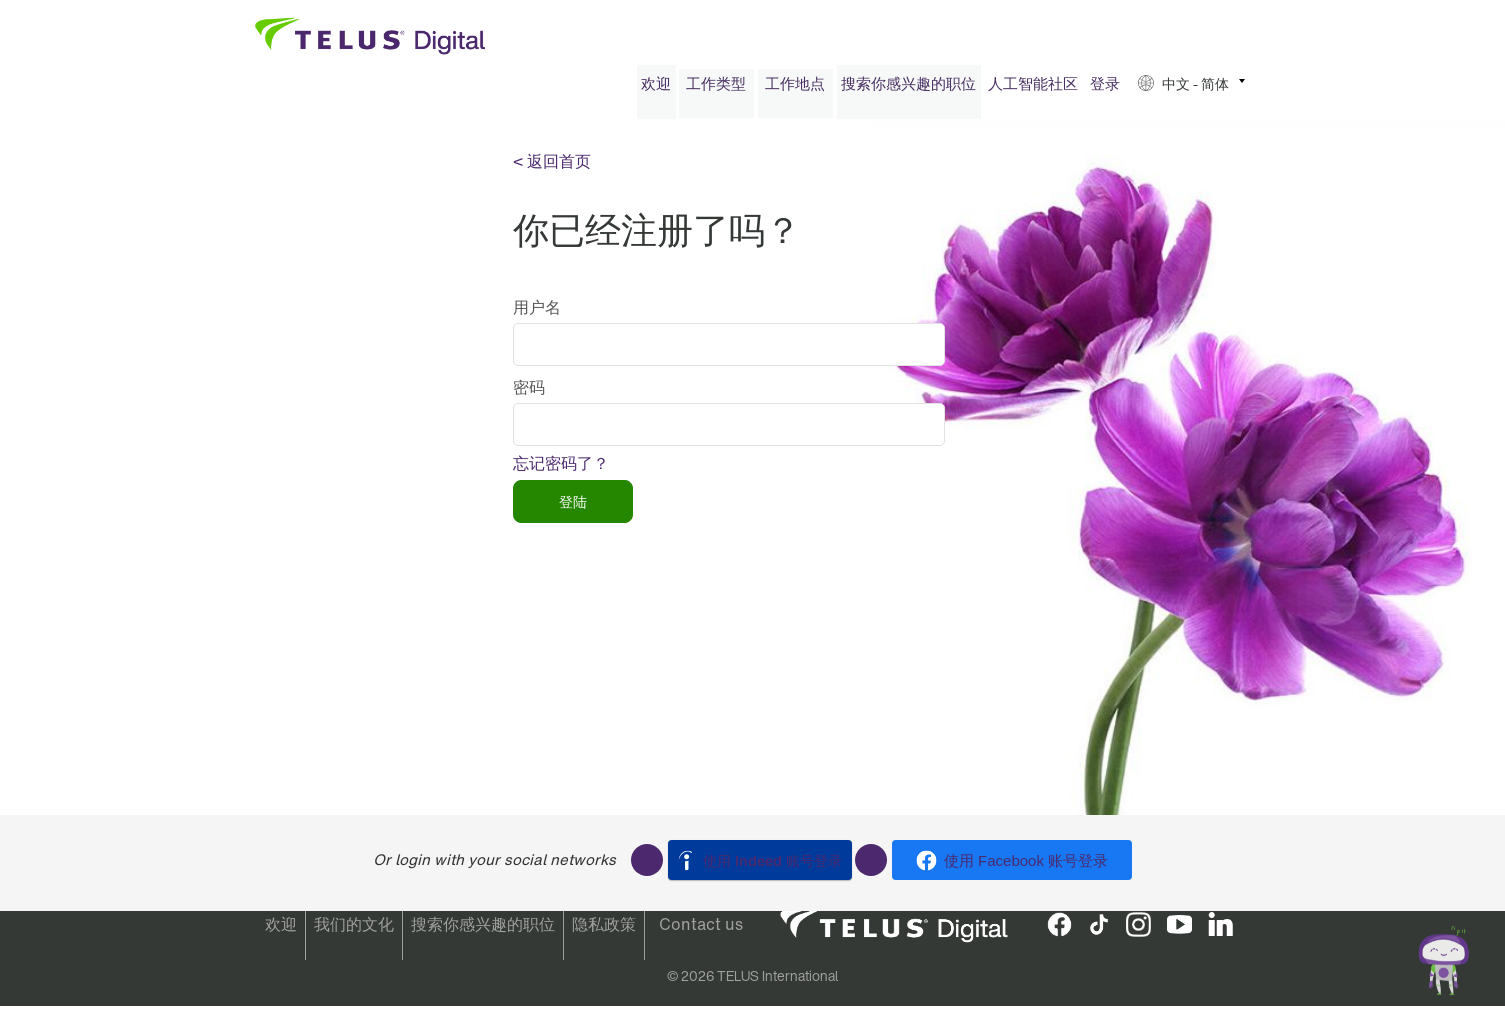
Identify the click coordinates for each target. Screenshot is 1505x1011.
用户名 (537, 312)
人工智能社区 (1033, 88)
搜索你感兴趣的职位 (908, 88)
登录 (1105, 88)
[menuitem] (656, 88)
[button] (1191, 88)
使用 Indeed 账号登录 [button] (772, 860)
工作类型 (716, 88)
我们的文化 (354, 930)
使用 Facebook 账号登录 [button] (1026, 860)
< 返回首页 (552, 166)
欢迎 (656, 88)
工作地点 (795, 88)
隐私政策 (604, 930)
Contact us (701, 930)
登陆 (573, 506)
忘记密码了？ (561, 468)
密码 (529, 392)
